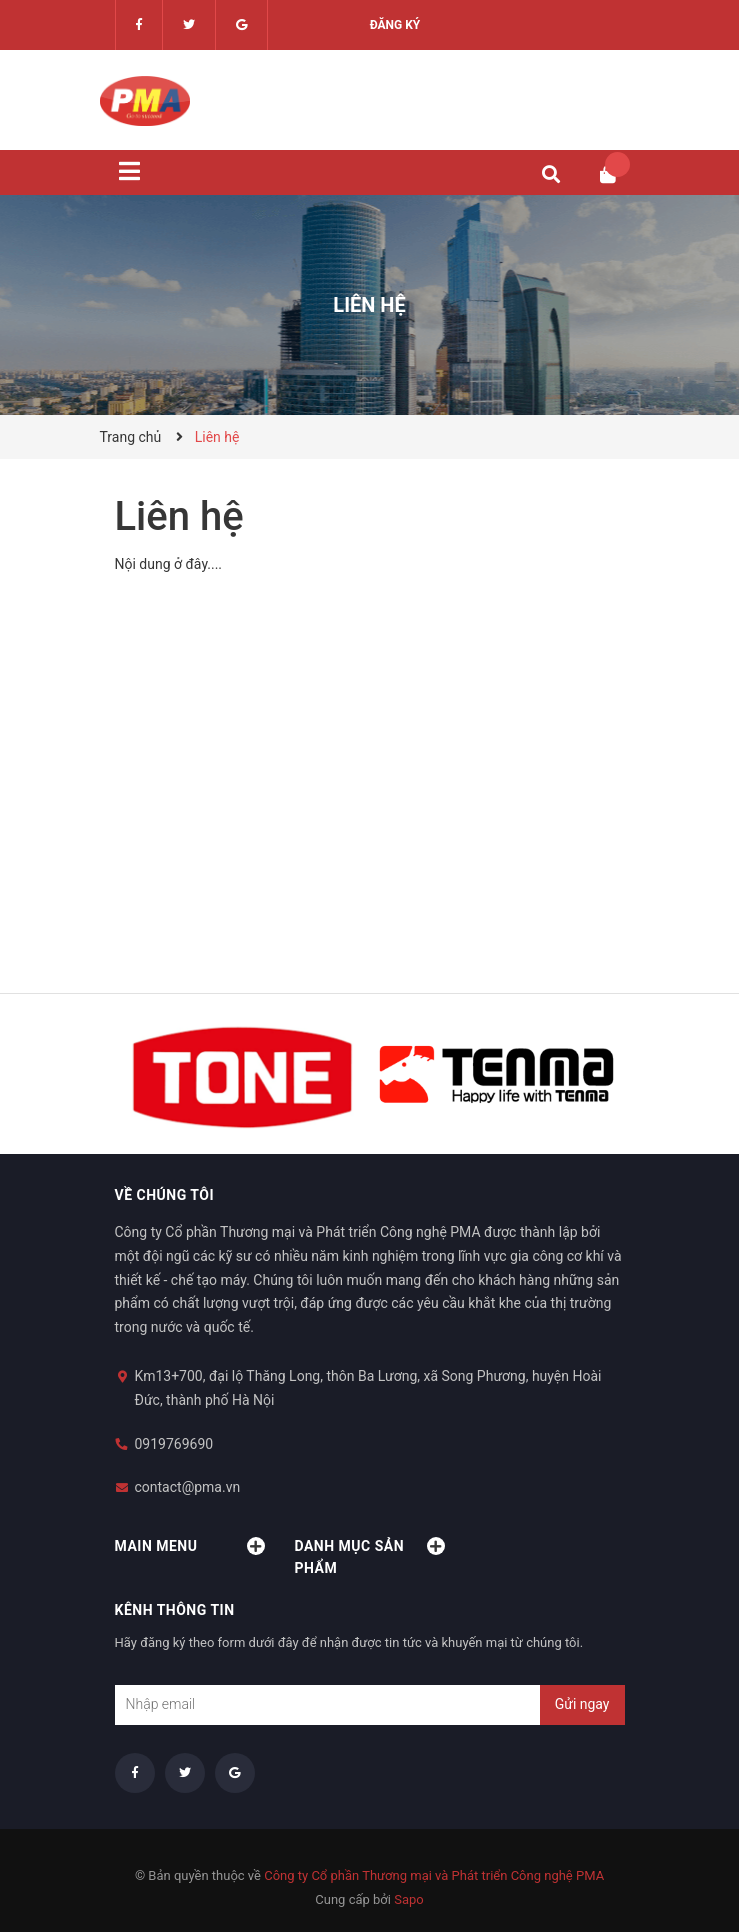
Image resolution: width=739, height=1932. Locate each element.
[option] (242, 1074)
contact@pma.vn (188, 1487)
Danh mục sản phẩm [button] (370, 1556)
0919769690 (174, 1444)
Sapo (409, 1899)
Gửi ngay (582, 1704)
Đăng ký (395, 25)
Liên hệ (179, 516)
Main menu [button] (190, 1546)
